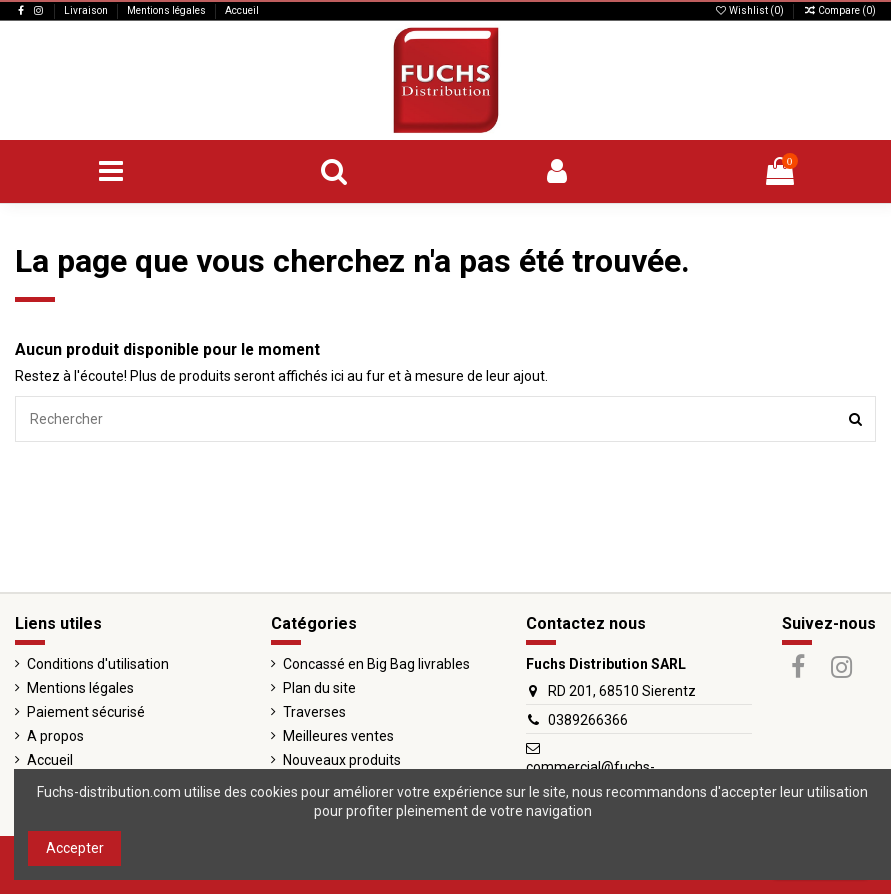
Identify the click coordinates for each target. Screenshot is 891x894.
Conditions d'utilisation (98, 664)
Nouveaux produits (342, 760)
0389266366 (588, 720)
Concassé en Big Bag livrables (376, 664)
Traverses (314, 712)
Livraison (87, 10)
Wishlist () (750, 10)
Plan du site (319, 688)
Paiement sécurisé (86, 712)
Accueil (242, 10)
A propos (55, 736)
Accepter (75, 848)
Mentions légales (167, 10)
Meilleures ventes (338, 736)
